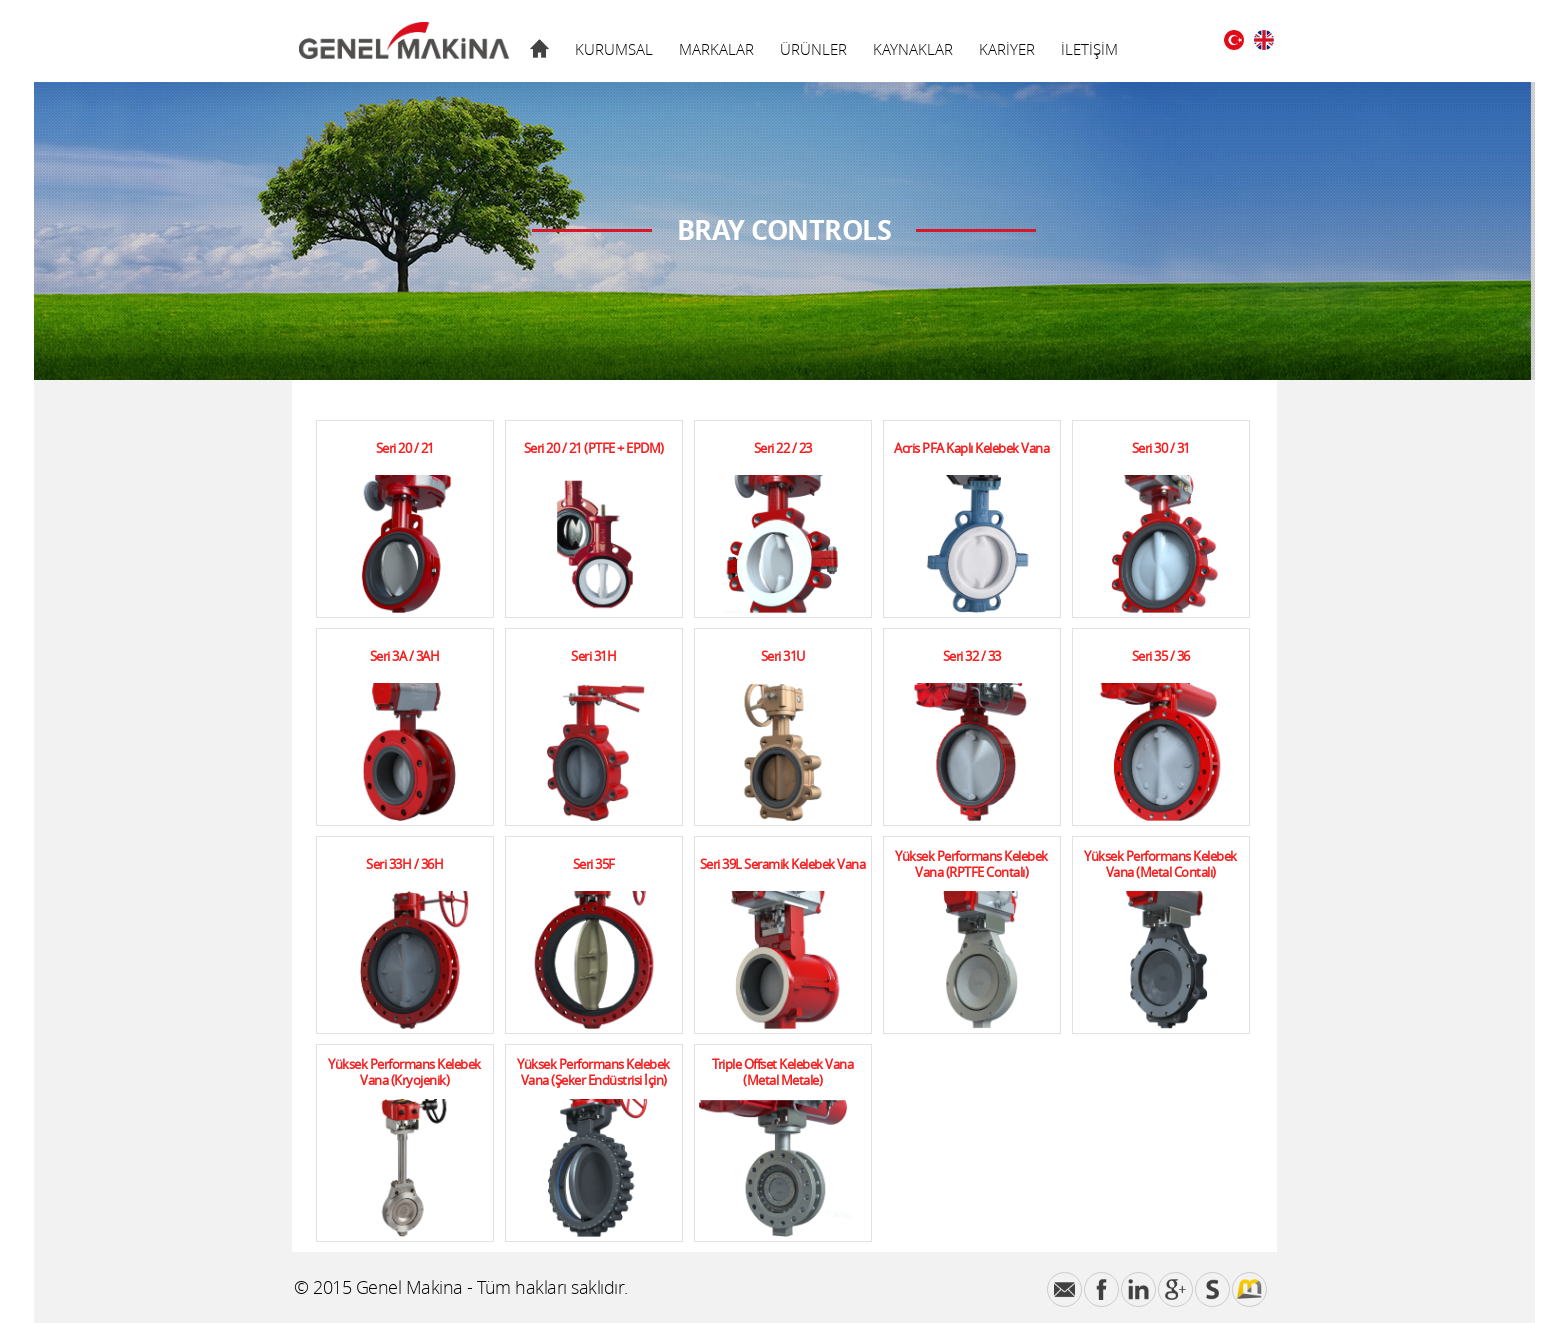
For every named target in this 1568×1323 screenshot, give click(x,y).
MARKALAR (716, 49)
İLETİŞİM (1089, 49)
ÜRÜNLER (813, 49)
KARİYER (1007, 49)
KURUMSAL (614, 49)
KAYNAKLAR (913, 49)
